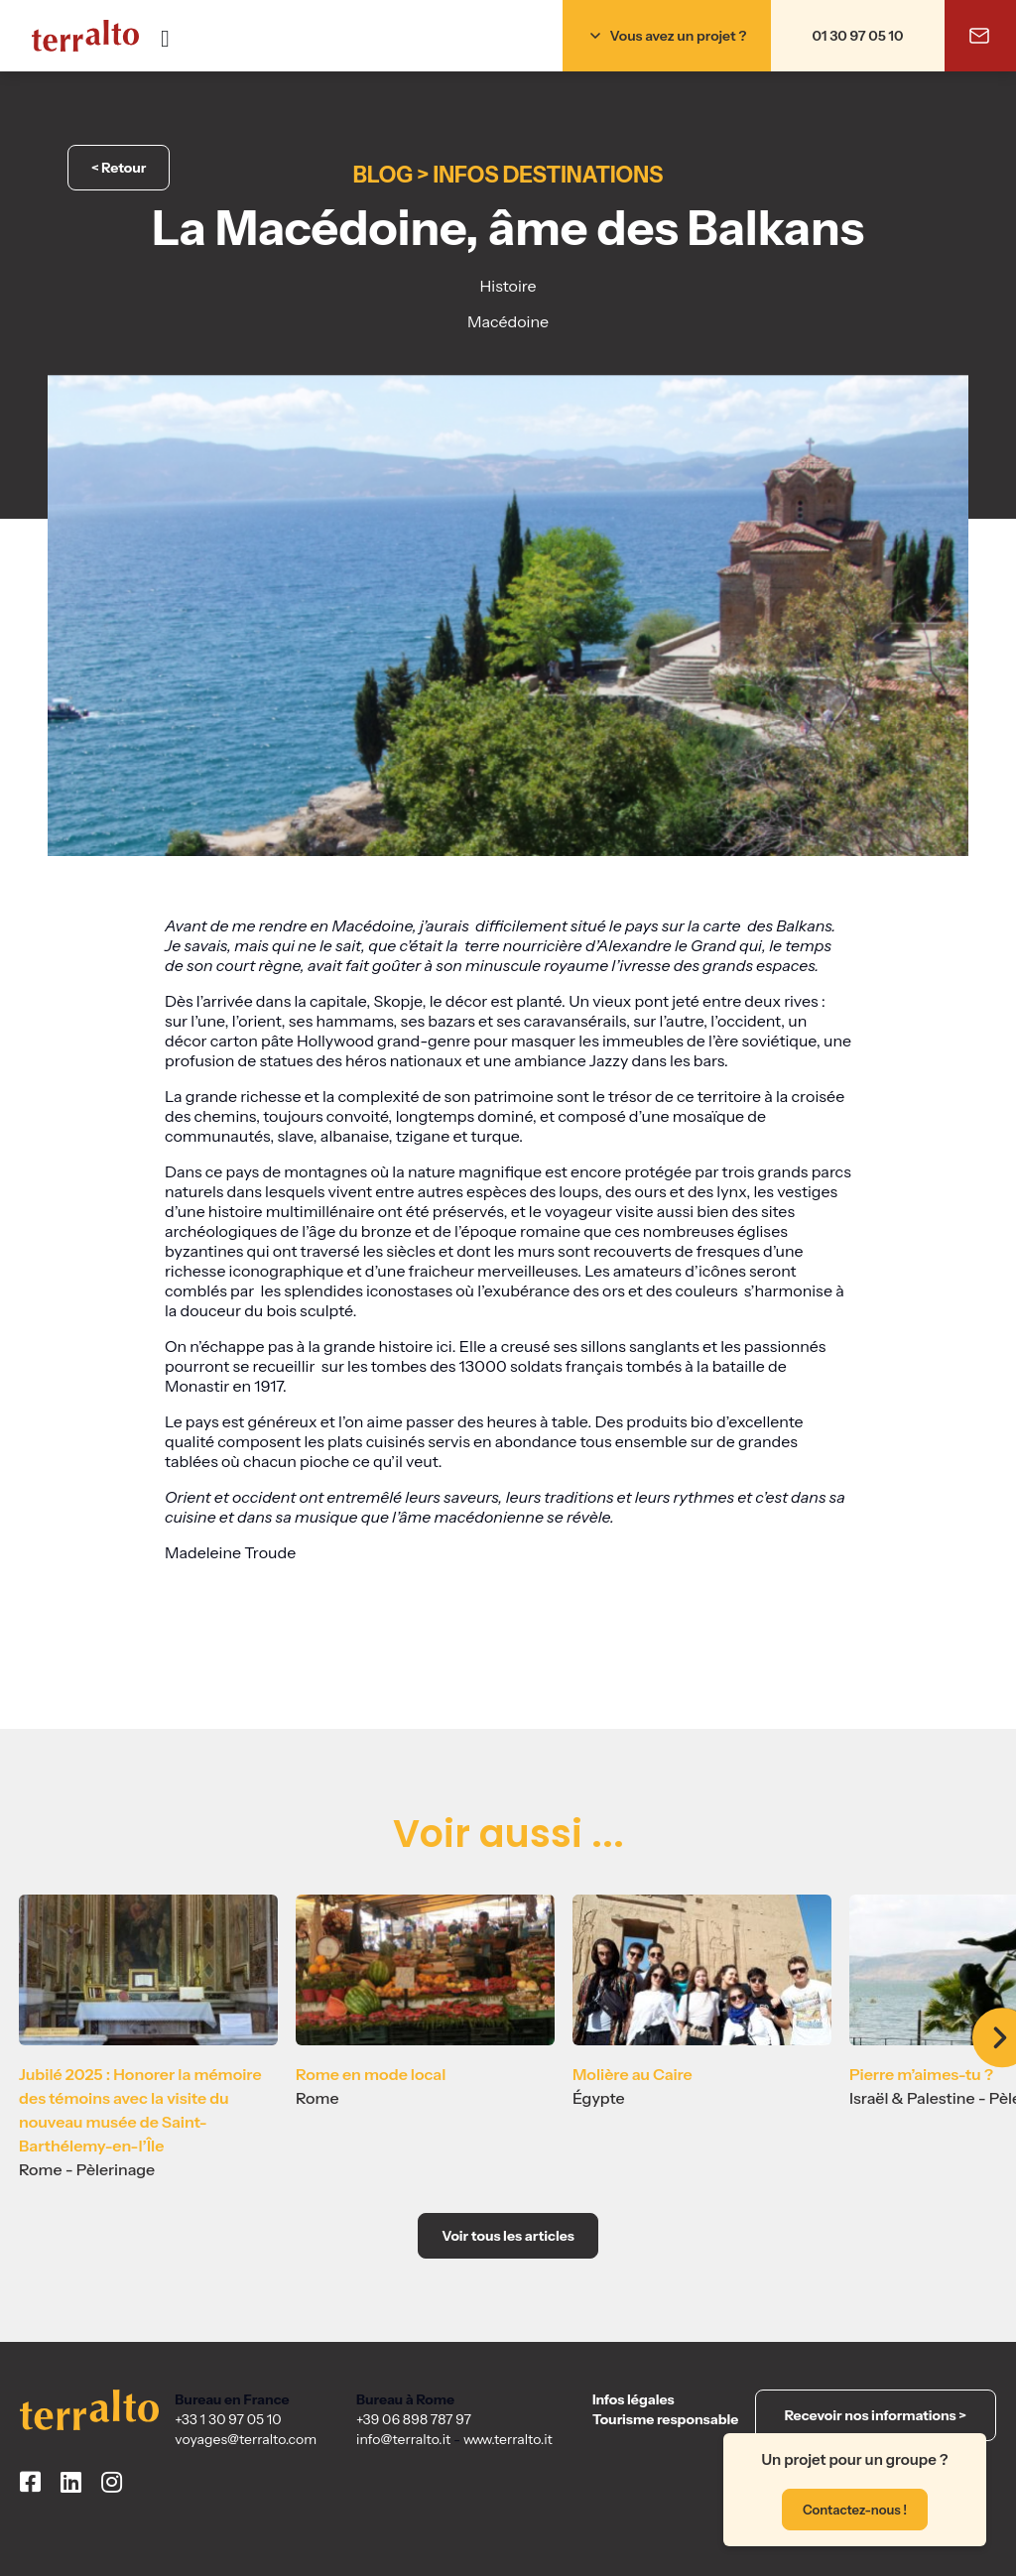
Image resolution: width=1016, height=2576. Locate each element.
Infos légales (633, 2399)
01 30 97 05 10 (858, 36)
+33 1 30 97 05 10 (228, 2419)
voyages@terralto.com (246, 2439)
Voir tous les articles (508, 2236)
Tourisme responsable (665, 2419)
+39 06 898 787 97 (413, 2419)
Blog (383, 175)
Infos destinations (549, 175)
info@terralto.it (403, 2439)
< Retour (118, 168)
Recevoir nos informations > (875, 2415)
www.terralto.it (508, 2439)
